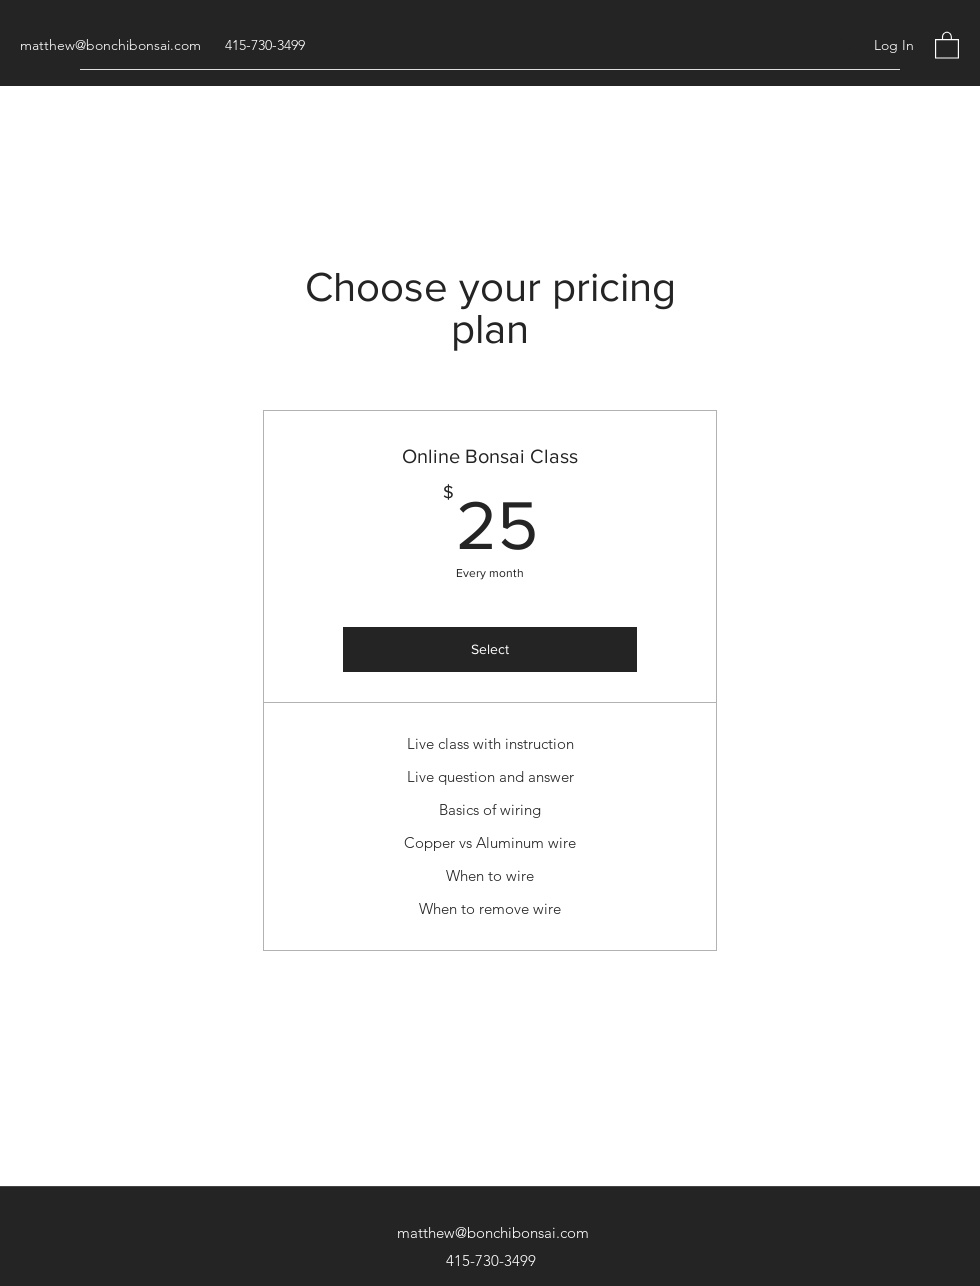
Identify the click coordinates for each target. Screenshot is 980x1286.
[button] (947, 44)
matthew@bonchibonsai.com (110, 45)
